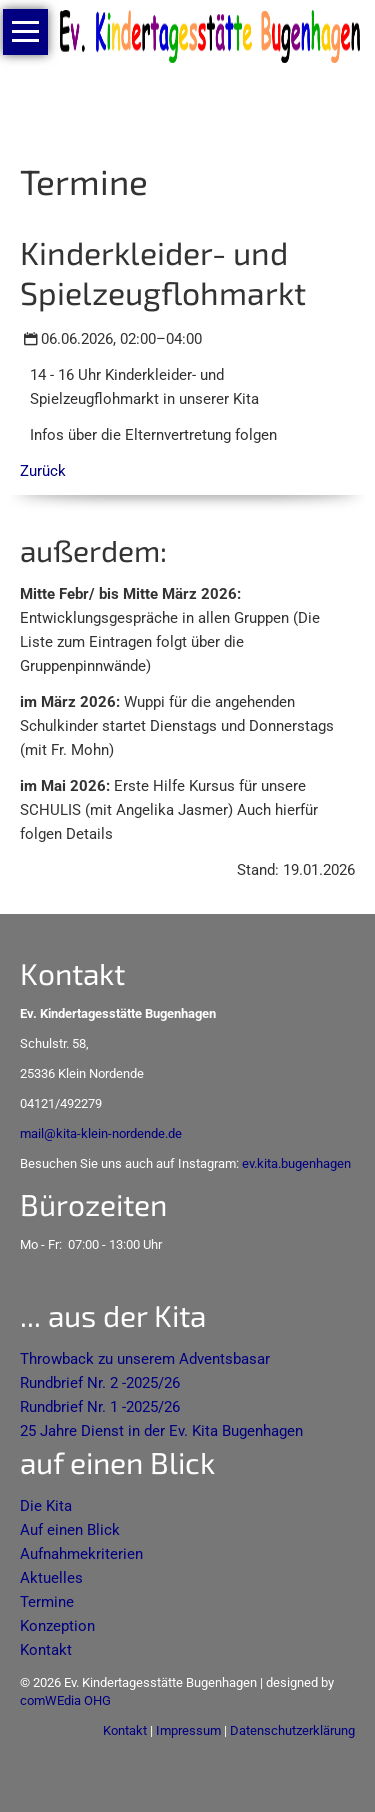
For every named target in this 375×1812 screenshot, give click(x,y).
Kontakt (46, 1650)
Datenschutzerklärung (292, 1730)
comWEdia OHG (65, 1700)
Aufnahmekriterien (81, 1554)
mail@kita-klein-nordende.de (101, 1133)
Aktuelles (51, 1578)
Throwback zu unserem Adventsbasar (145, 1359)
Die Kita (46, 1506)
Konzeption (57, 1626)
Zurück (43, 471)
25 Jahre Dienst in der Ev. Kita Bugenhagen (161, 1431)
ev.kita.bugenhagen (296, 1163)
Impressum (188, 1730)
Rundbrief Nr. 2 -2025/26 (100, 1383)
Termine (47, 1602)
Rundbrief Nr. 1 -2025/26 (100, 1407)
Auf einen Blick (70, 1530)
